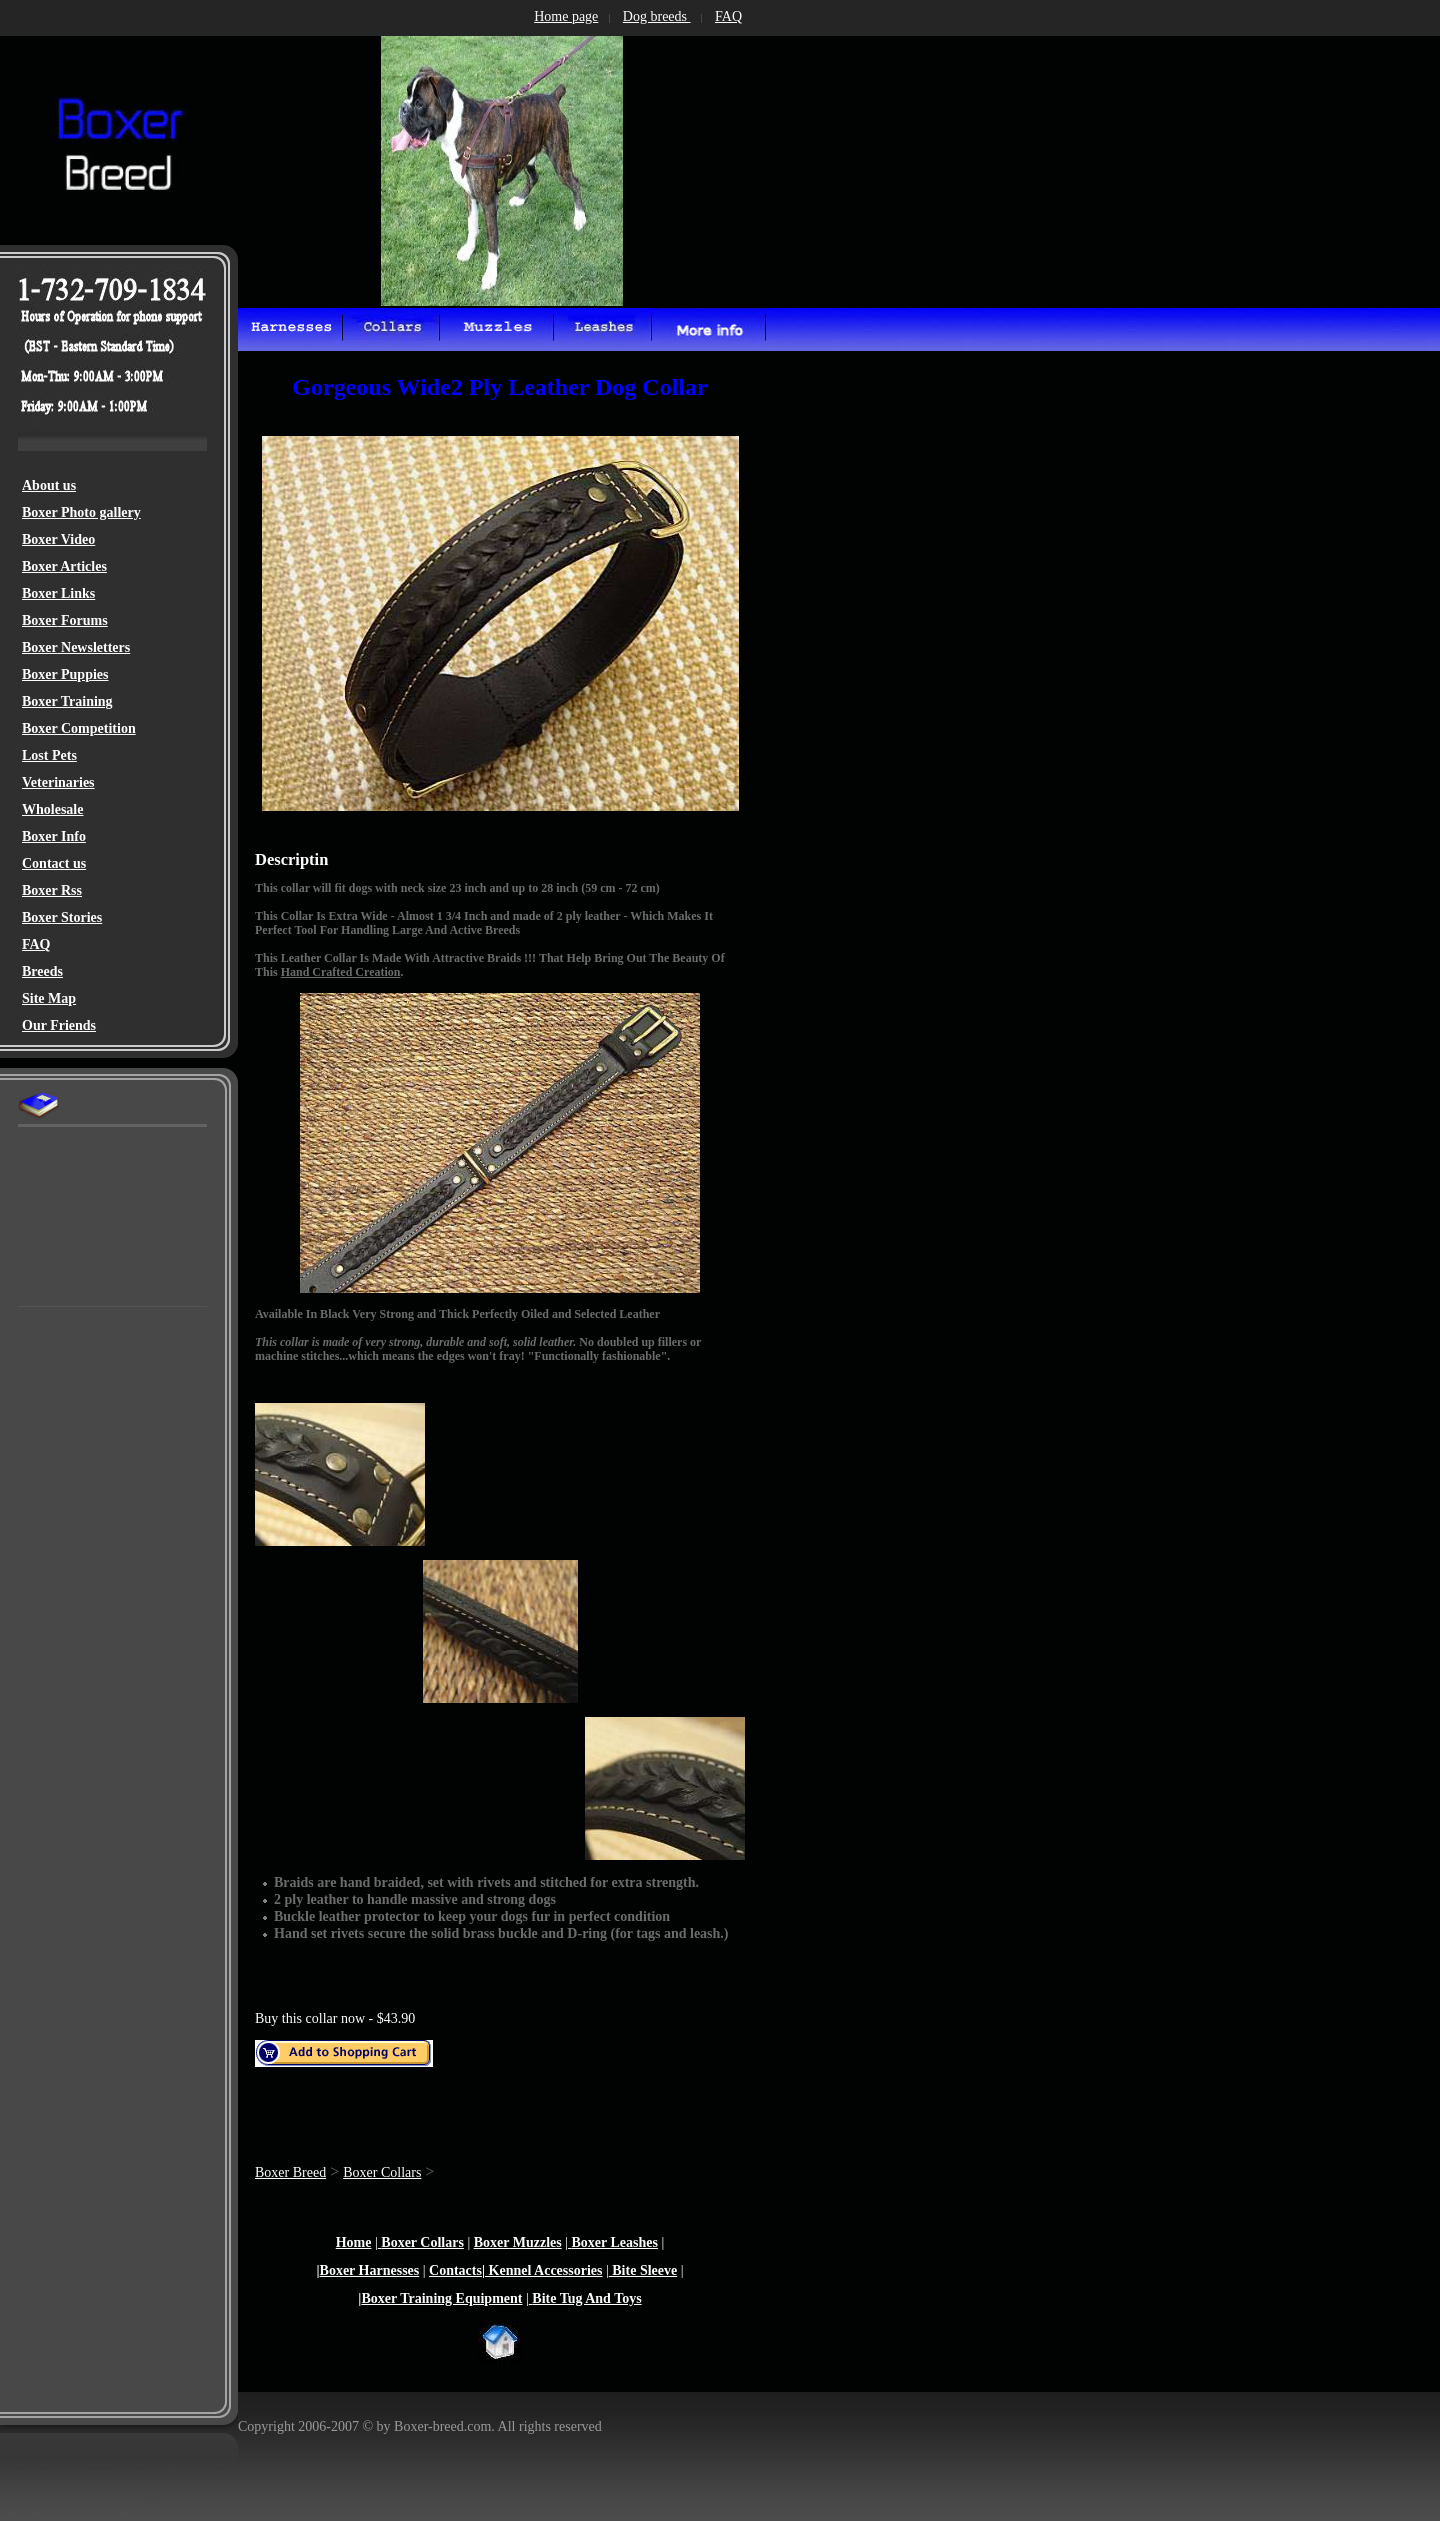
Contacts (455, 2270)
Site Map (49, 998)
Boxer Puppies (65, 674)
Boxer (41, 593)
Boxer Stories (62, 917)
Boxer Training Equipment (441, 2298)
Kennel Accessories (543, 2270)
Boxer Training (67, 701)
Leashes (632, 2242)
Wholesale (52, 809)
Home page (566, 16)
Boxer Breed (290, 2172)
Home (354, 2242)
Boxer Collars (382, 2172)
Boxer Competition (79, 728)
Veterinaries (58, 782)
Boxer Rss (52, 890)
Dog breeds (657, 16)
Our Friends (59, 1025)
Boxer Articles (64, 566)
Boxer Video (58, 539)
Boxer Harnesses (370, 2270)
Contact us (54, 863)
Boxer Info (54, 836)
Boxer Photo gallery (81, 512)
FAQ (36, 944)
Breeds (42, 971)
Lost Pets (49, 755)
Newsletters (94, 647)
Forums (83, 620)
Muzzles (535, 2242)
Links (78, 593)
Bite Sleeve (643, 2270)
